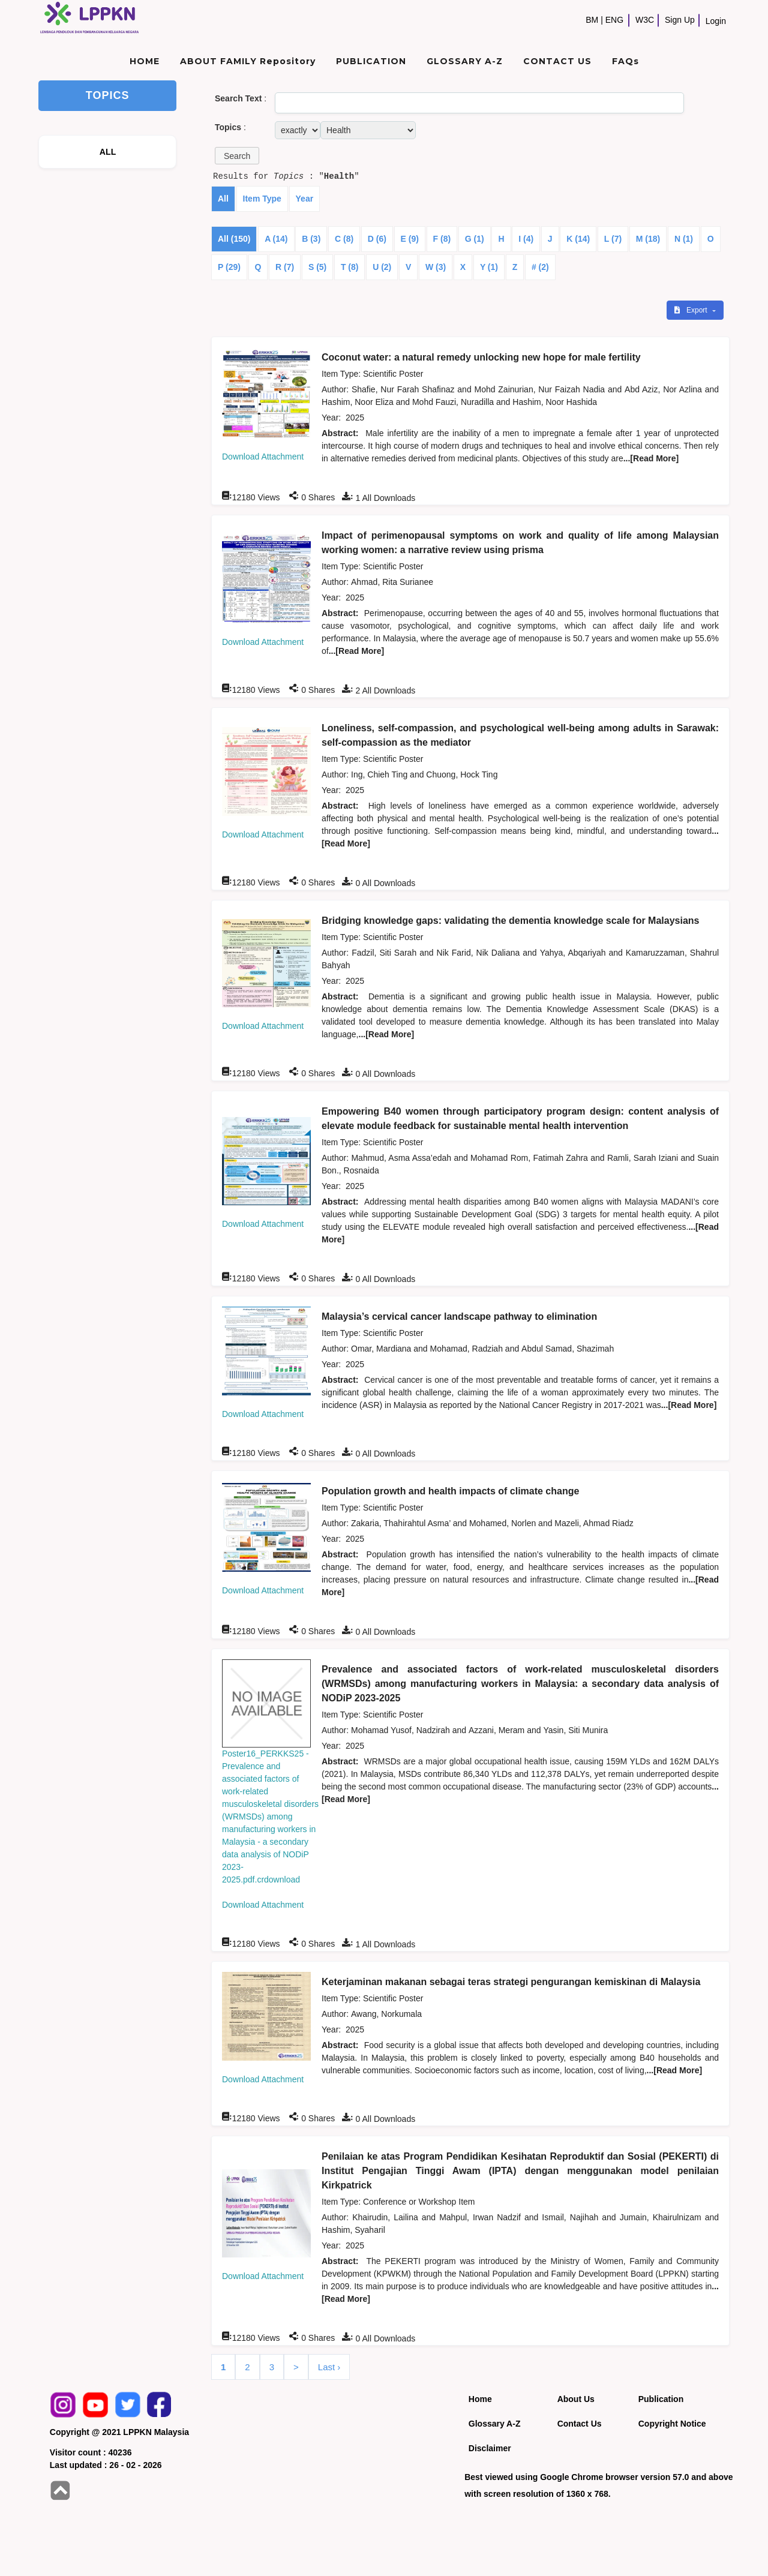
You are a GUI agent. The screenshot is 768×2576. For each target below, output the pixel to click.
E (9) (410, 239)
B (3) (311, 239)
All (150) (234, 239)
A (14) (276, 239)
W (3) (435, 267)
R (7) (284, 267)
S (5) (317, 267)
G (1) (474, 239)
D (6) (377, 239)
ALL (108, 152)
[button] (237, 155)
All (223, 198)
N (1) (683, 239)
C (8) (344, 239)
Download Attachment (263, 456)
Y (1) (489, 267)
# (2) (540, 267)
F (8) (442, 239)
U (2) (382, 267)
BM (592, 20)
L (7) (613, 239)
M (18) (648, 239)
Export (691, 310)
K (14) (578, 239)
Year (305, 198)
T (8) (350, 267)
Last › (329, 2367)
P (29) (229, 267)
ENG (614, 20)
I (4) (525, 239)
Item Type (262, 198)
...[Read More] (651, 458)
